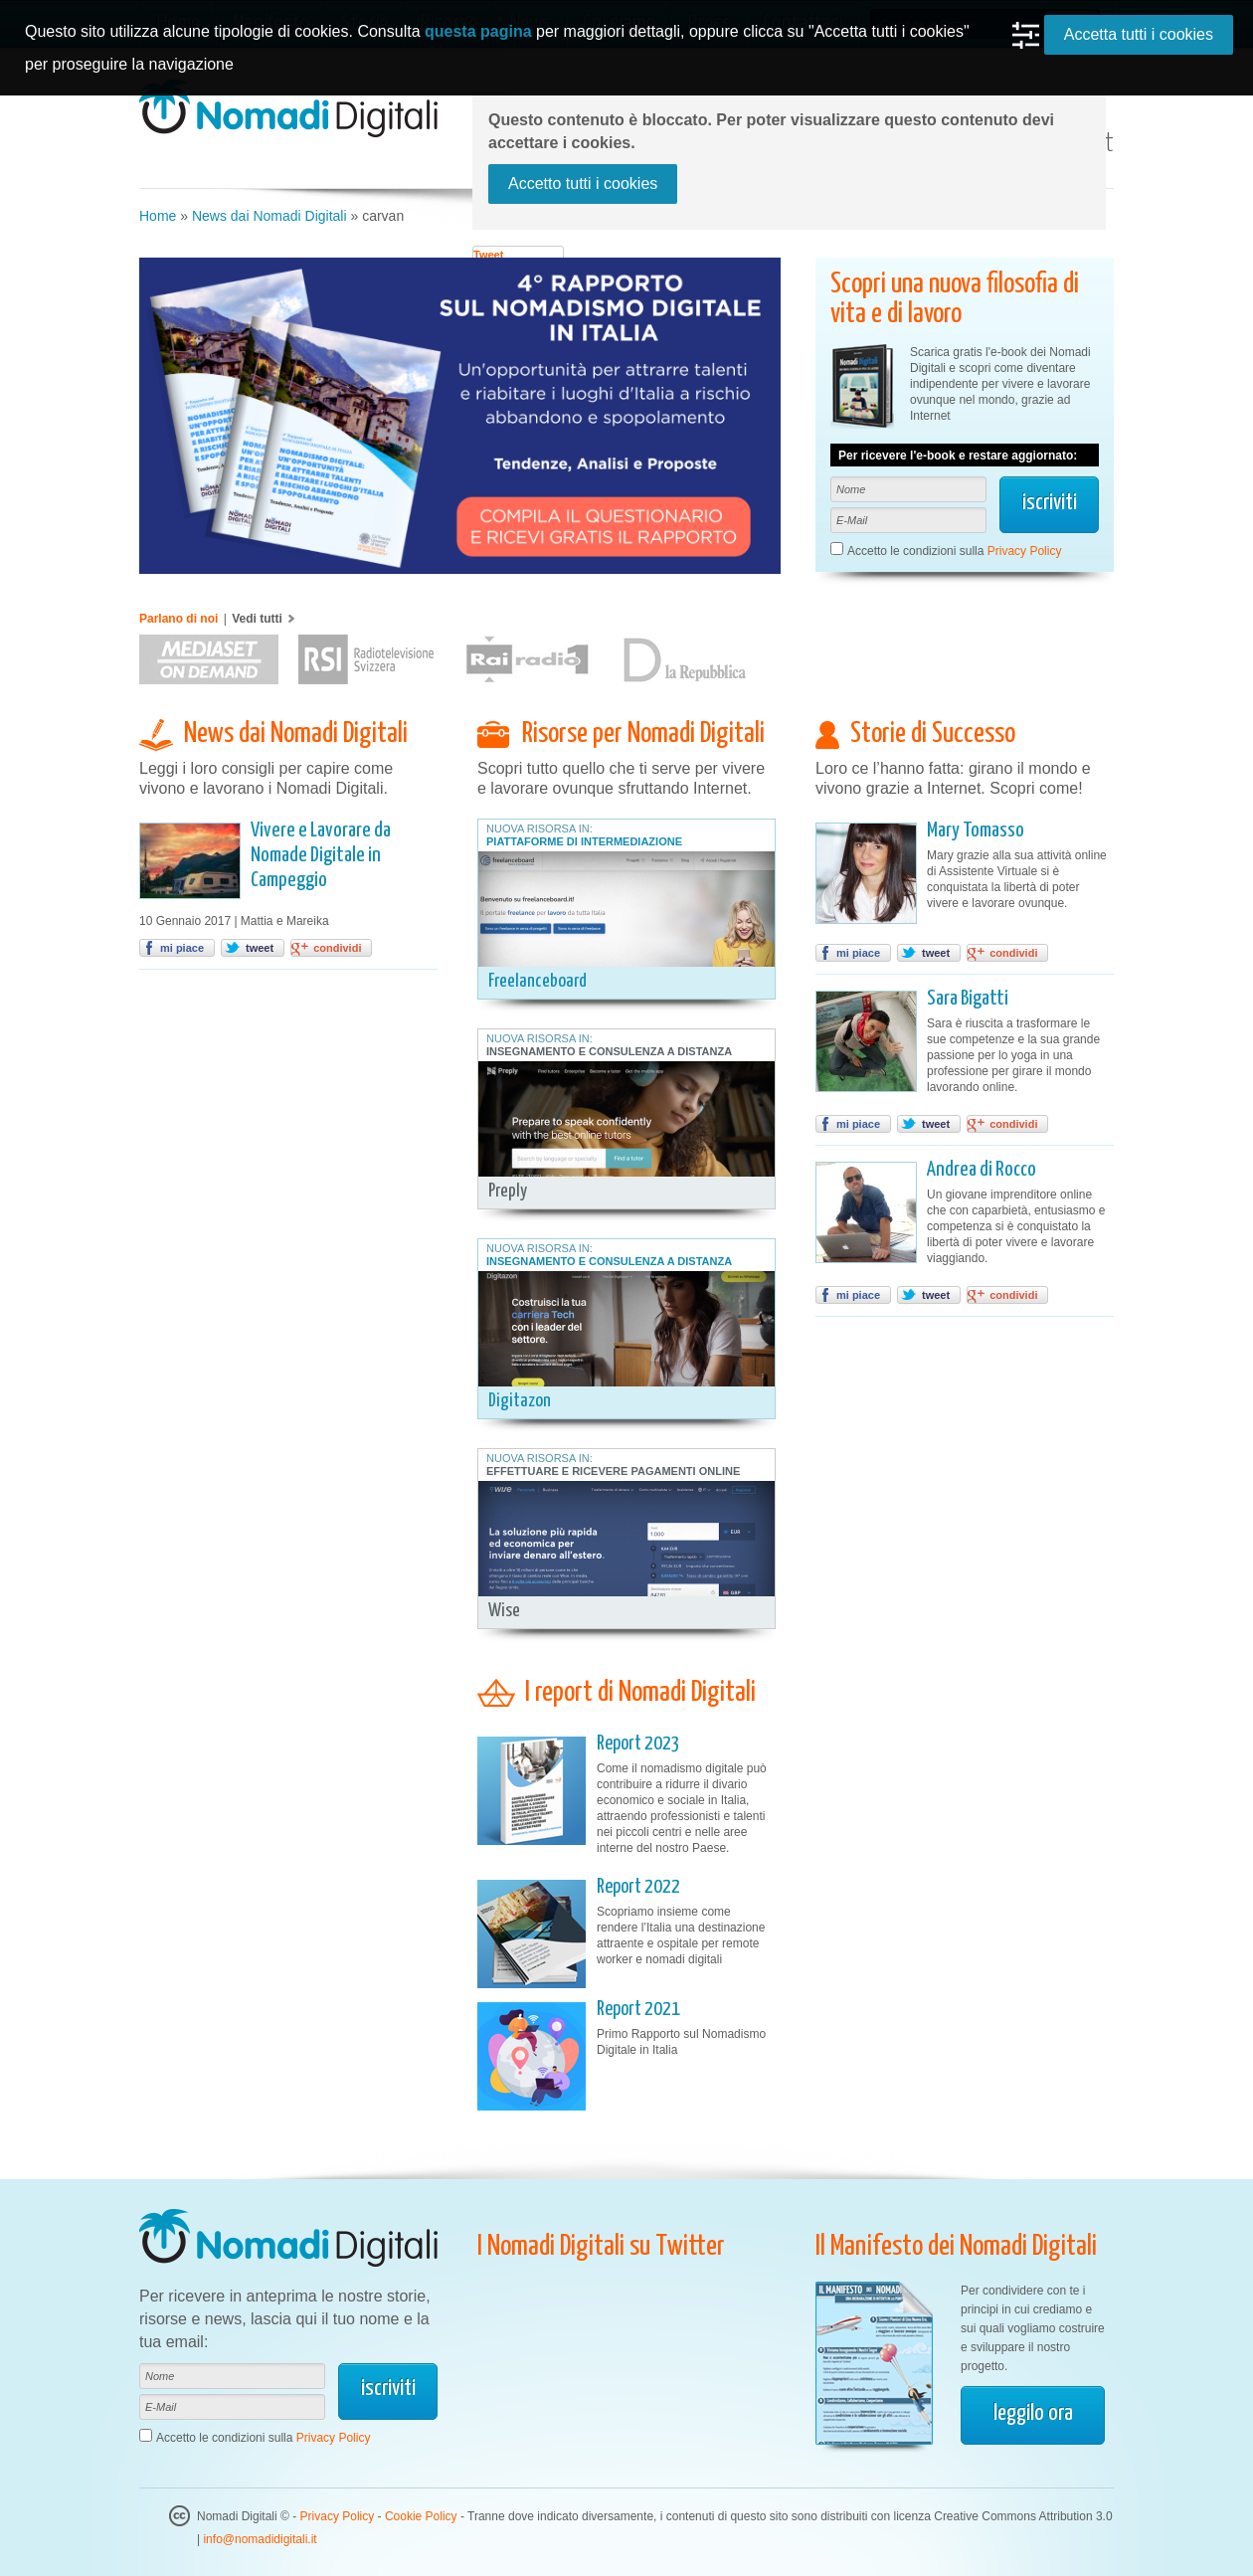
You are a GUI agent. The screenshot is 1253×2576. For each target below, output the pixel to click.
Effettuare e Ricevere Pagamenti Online (613, 1471)
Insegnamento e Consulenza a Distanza (609, 1051)
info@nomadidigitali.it (259, 2539)
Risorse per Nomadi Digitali (643, 734)
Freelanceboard (537, 981)
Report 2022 (638, 1887)
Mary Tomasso (975, 830)
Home (157, 216)
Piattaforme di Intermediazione (584, 841)
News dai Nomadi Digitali (269, 216)
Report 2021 (638, 2009)
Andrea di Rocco (981, 1170)
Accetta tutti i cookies (1138, 34)
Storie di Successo (932, 734)
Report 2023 (638, 1744)
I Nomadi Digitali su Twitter (601, 2247)
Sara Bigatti (967, 999)
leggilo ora (1033, 2413)
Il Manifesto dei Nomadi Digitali (956, 2247)
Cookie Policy (421, 2516)
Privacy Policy (1024, 551)
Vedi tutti (257, 619)
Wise (504, 1610)
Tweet (488, 255)
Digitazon (519, 1400)
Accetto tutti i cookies (582, 183)
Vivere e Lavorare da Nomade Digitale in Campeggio (321, 855)
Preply (507, 1191)
